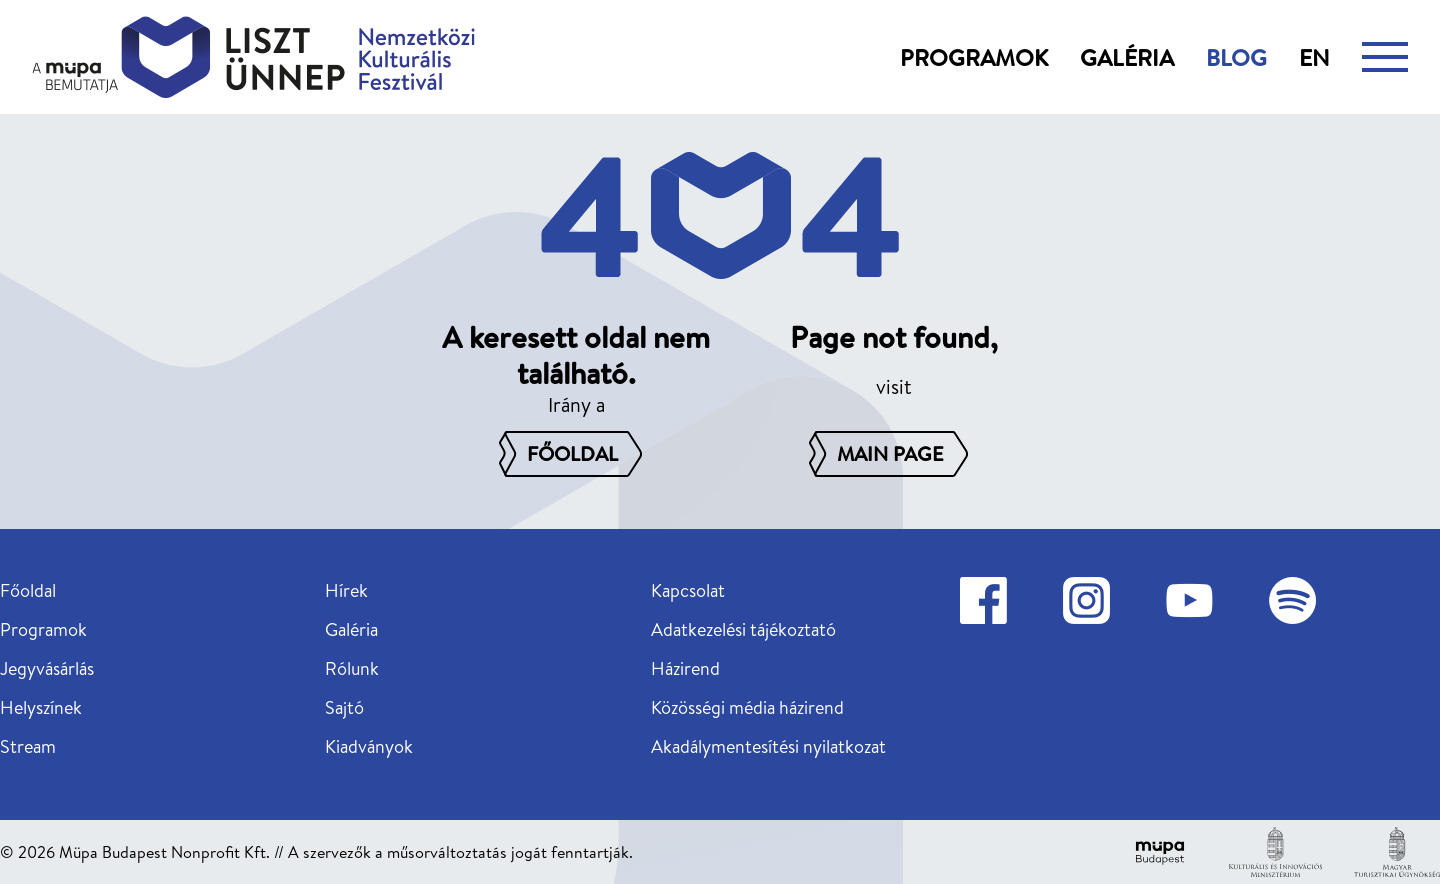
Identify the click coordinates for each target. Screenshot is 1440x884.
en (1314, 57)
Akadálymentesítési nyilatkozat (768, 746)
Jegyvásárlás (47, 668)
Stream (28, 746)
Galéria (1127, 57)
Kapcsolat (688, 590)
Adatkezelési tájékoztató (743, 629)
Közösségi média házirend (747, 707)
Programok (974, 57)
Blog (1236, 57)
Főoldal (28, 590)
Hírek (346, 590)
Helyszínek (41, 707)
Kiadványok (369, 746)
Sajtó (344, 707)
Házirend (685, 668)
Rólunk (352, 668)
